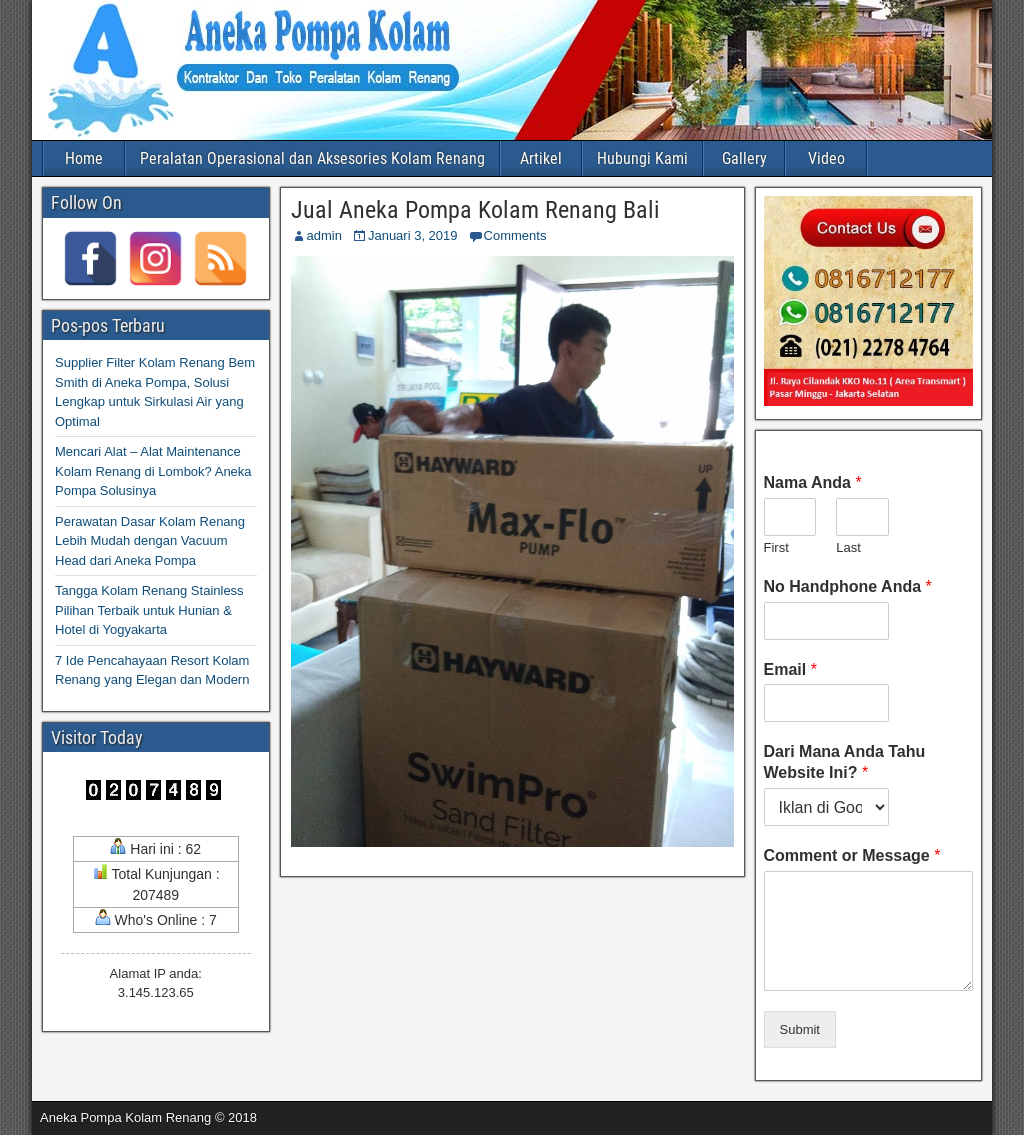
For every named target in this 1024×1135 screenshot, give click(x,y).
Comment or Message (852, 855)
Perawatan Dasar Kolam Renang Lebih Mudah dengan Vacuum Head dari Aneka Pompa (150, 541)
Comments (515, 235)
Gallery (744, 158)
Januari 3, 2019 (413, 235)
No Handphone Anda (848, 586)
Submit (800, 1029)
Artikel (541, 158)
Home (84, 158)
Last (848, 547)
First (776, 547)
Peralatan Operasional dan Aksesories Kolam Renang (312, 158)
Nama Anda (813, 482)
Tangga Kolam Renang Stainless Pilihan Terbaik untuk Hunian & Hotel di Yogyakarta (149, 610)
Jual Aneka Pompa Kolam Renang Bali (475, 210)
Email (790, 669)
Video (826, 158)
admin (324, 235)
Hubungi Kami (642, 158)
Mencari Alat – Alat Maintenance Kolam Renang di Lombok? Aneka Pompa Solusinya (153, 471)
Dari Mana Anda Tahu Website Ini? (845, 762)
